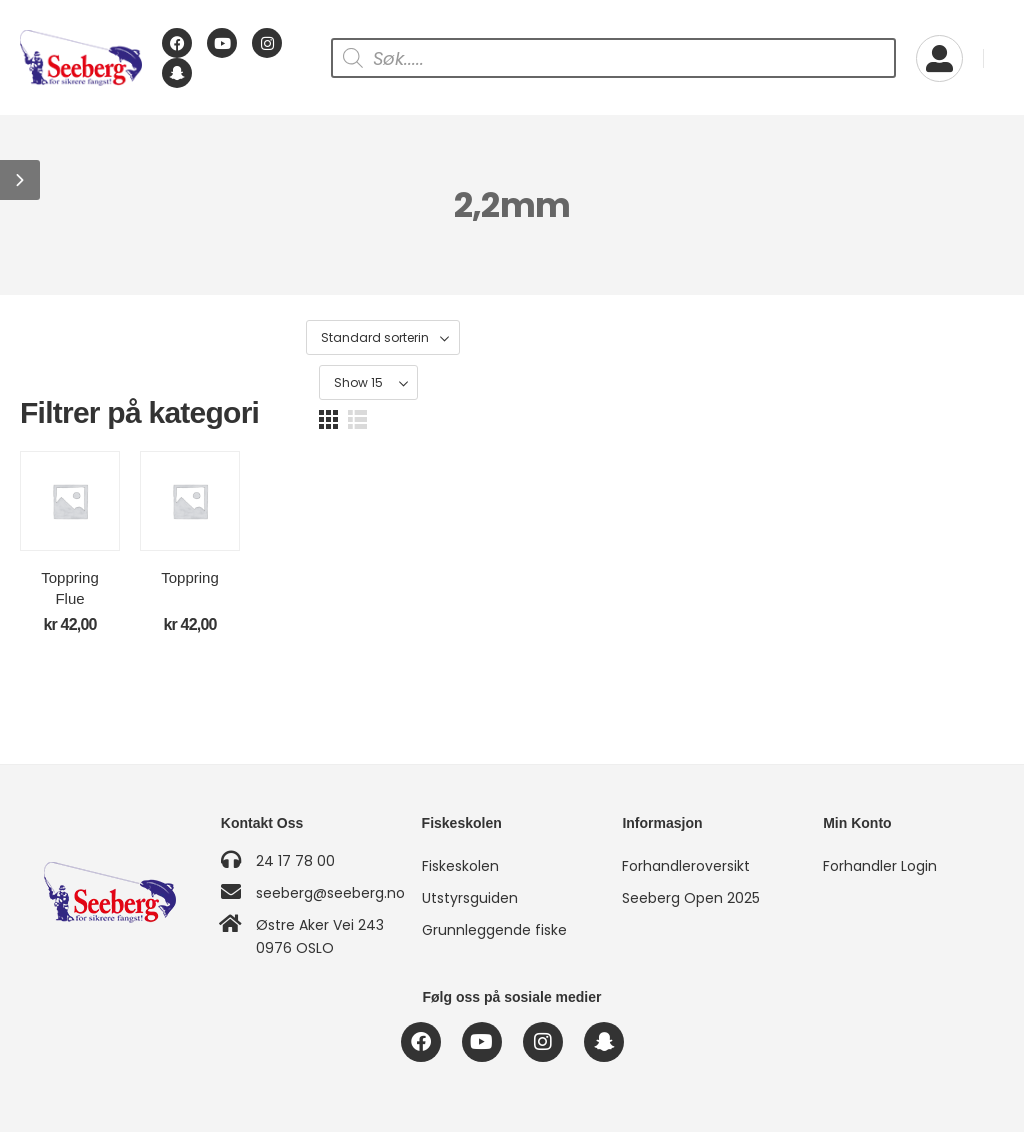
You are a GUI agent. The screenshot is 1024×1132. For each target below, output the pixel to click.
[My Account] (939, 58)
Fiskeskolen (460, 866)
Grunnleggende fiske (494, 930)
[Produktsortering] (740, 338)
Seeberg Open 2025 (691, 898)
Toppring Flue (135, 633)
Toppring (387, 633)
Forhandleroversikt (686, 866)
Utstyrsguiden (470, 898)
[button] (20, 180)
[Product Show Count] (886, 338)
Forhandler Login (880, 866)
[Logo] (81, 58)
